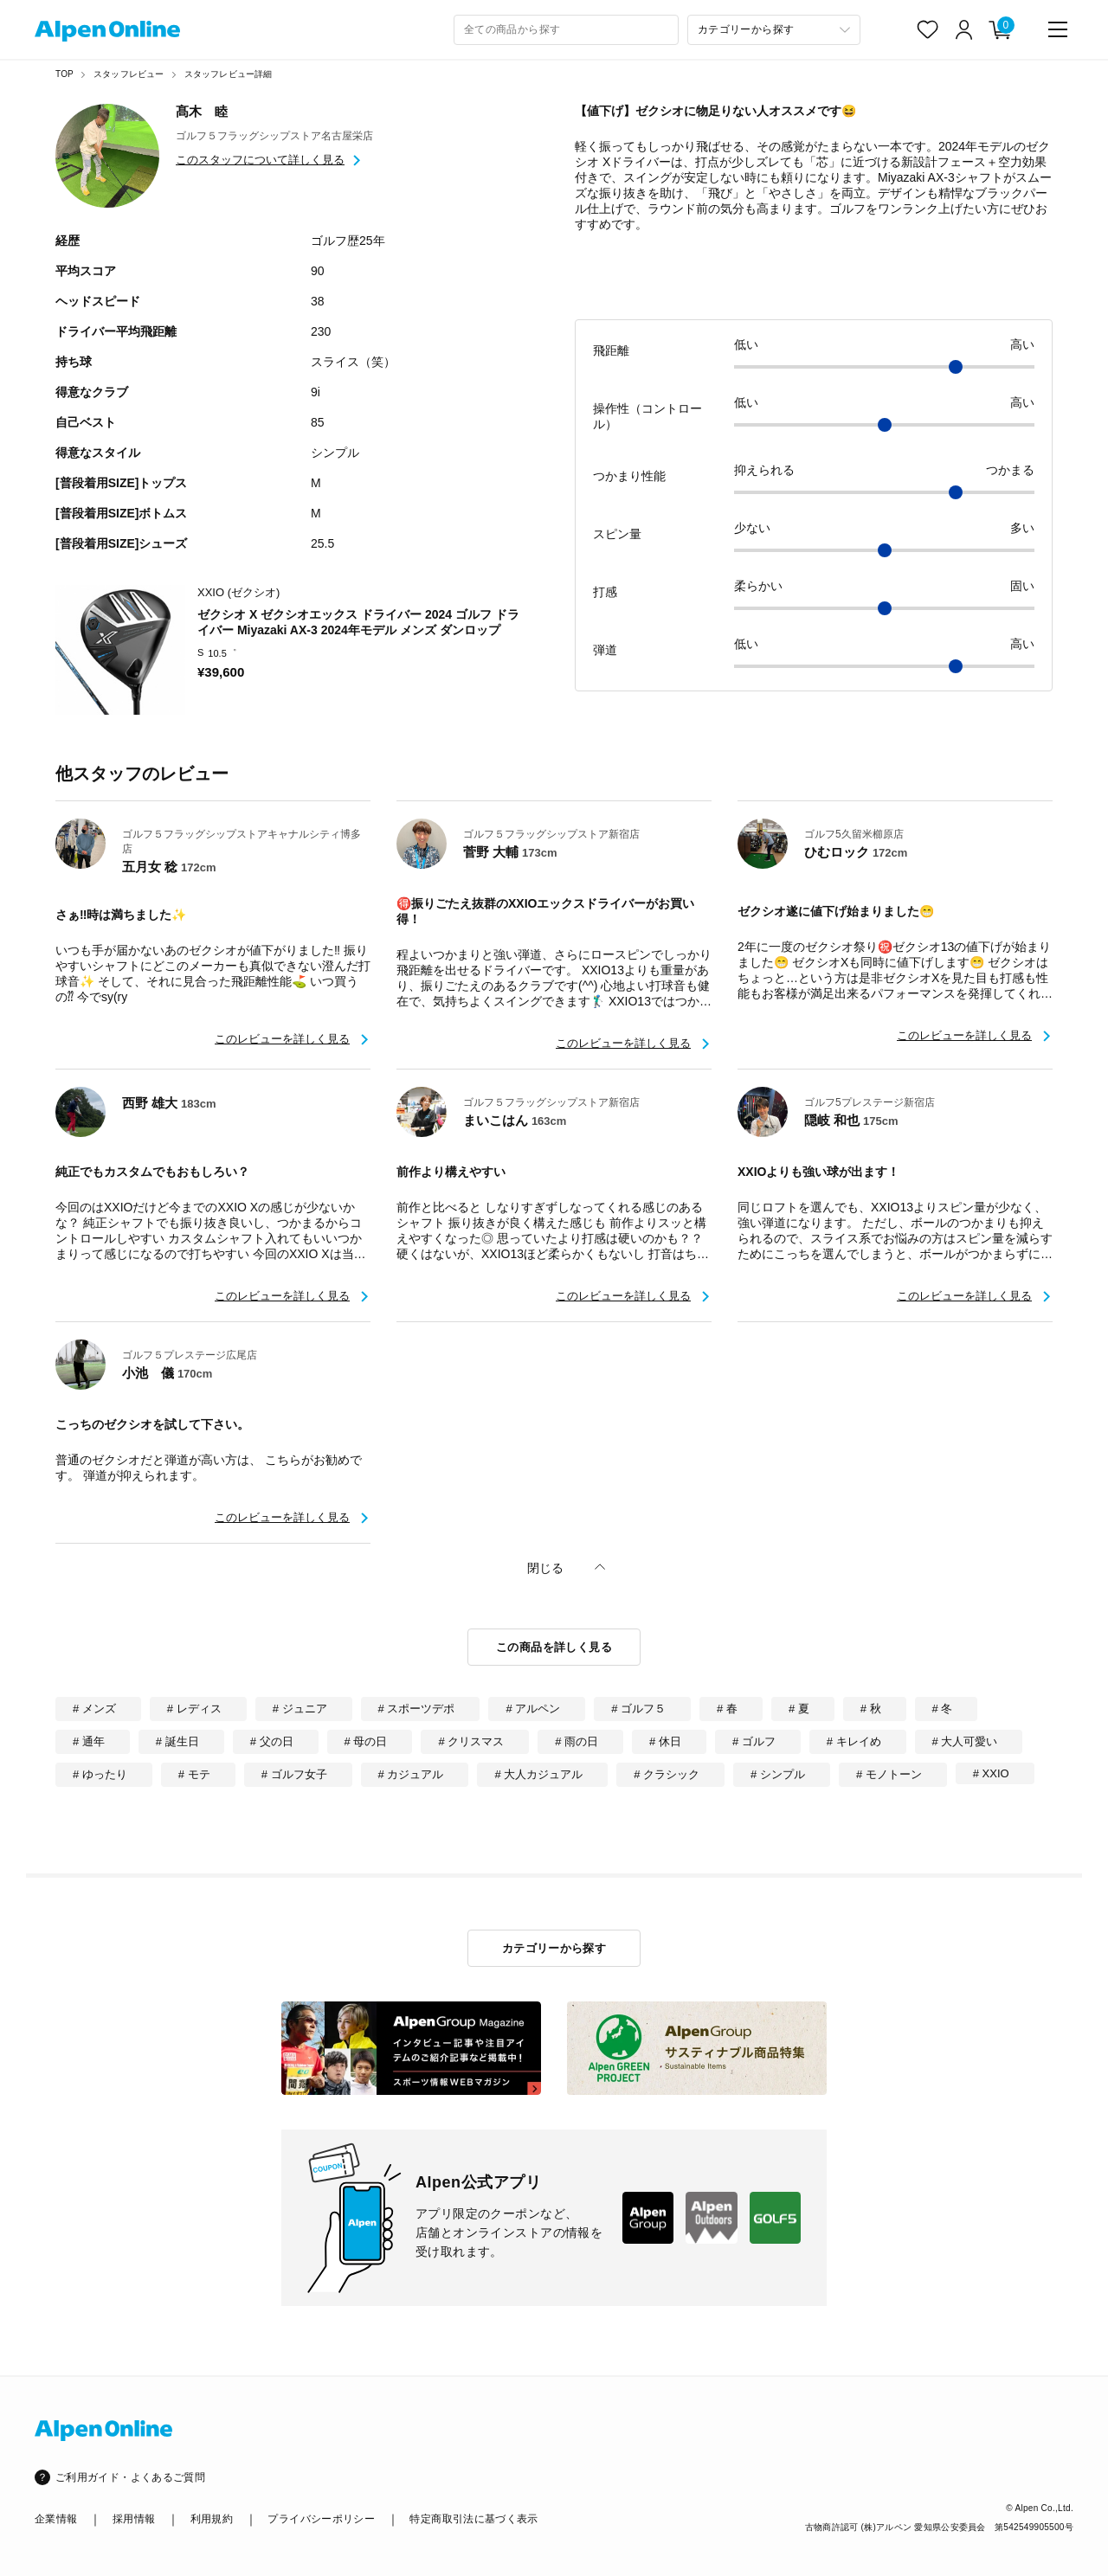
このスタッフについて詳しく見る (260, 159)
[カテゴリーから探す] (773, 30)
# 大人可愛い (965, 1741)
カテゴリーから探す (554, 1948)
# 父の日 (271, 1741)
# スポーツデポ (416, 1708)
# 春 (727, 1708)
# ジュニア (300, 1708)
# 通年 (89, 1741)
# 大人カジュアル (538, 1774)
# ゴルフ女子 (294, 1774)
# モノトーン (889, 1774)
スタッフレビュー (128, 74)
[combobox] (566, 30)
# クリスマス (471, 1741)
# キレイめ (854, 1741)
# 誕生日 (177, 1741)
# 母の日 (366, 1741)
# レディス (194, 1708)
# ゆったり (100, 1774)
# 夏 (799, 1708)
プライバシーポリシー (321, 2519)
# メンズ (94, 1708)
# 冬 (942, 1708)
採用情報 (134, 2519)
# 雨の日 (576, 1741)
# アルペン (533, 1708)
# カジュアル (411, 1774)
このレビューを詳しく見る (282, 1038)
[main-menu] (1057, 29)
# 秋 (870, 1708)
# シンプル (777, 1774)
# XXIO (991, 1773)
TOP (64, 74)
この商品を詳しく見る (554, 1647)
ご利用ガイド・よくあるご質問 (130, 2477)
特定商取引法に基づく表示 (473, 2519)
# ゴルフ (754, 1741)
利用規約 (211, 2519)
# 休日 (665, 1741)
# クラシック (666, 1774)
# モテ (194, 1774)
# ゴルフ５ (638, 1708)
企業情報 (56, 2519)
